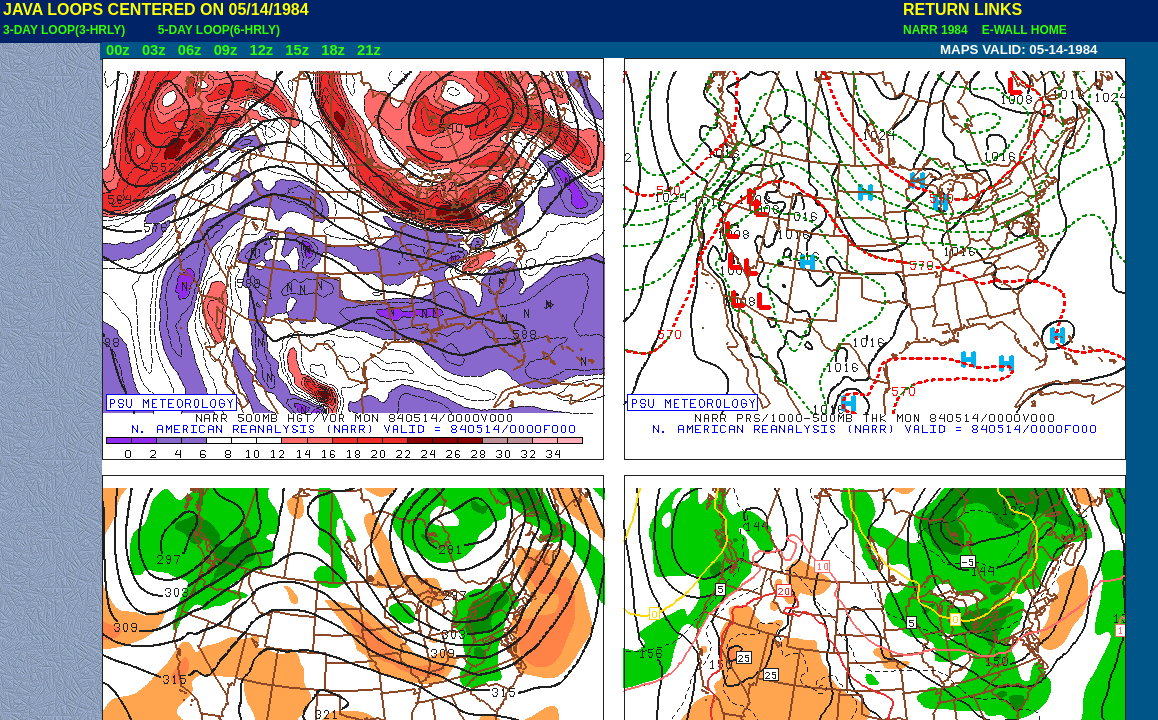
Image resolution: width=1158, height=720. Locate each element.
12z (261, 50)
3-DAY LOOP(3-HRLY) (64, 30)
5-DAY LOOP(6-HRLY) (219, 30)
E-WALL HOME (1021, 30)
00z (118, 50)
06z (190, 50)
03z (154, 50)
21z (369, 50)
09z (226, 50)
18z (333, 50)
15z (297, 50)
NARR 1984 (937, 30)
